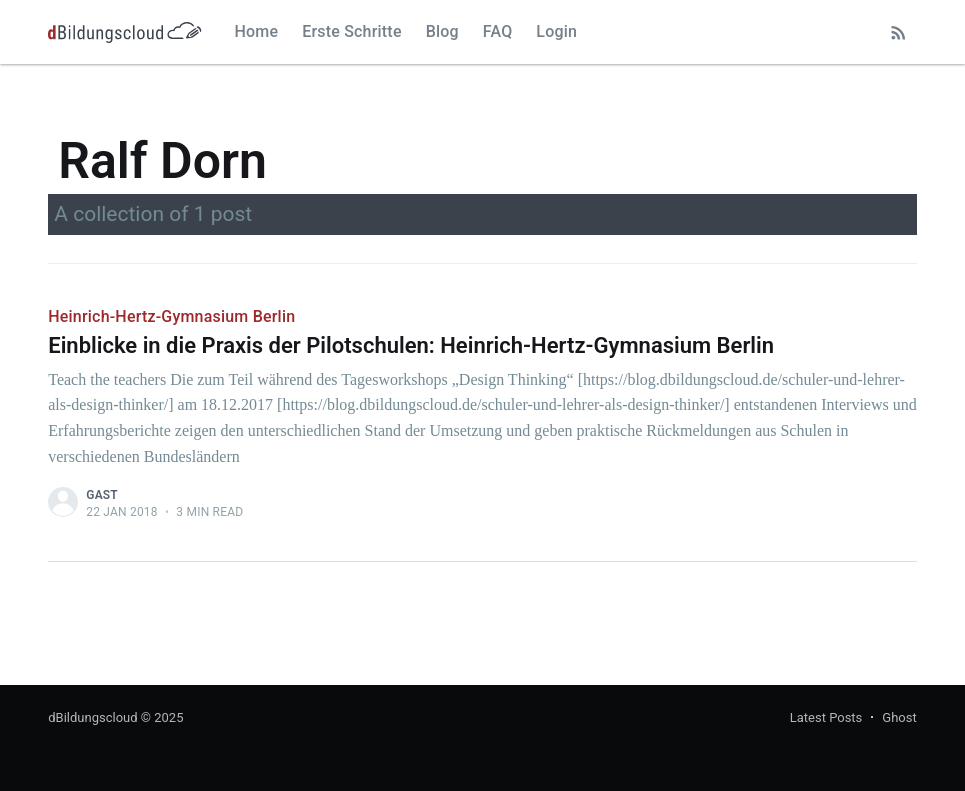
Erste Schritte (352, 31)
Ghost (899, 717)
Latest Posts (826, 717)
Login (556, 31)
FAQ (498, 31)
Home (256, 31)
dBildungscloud (92, 717)
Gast (102, 495)
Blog (442, 31)
